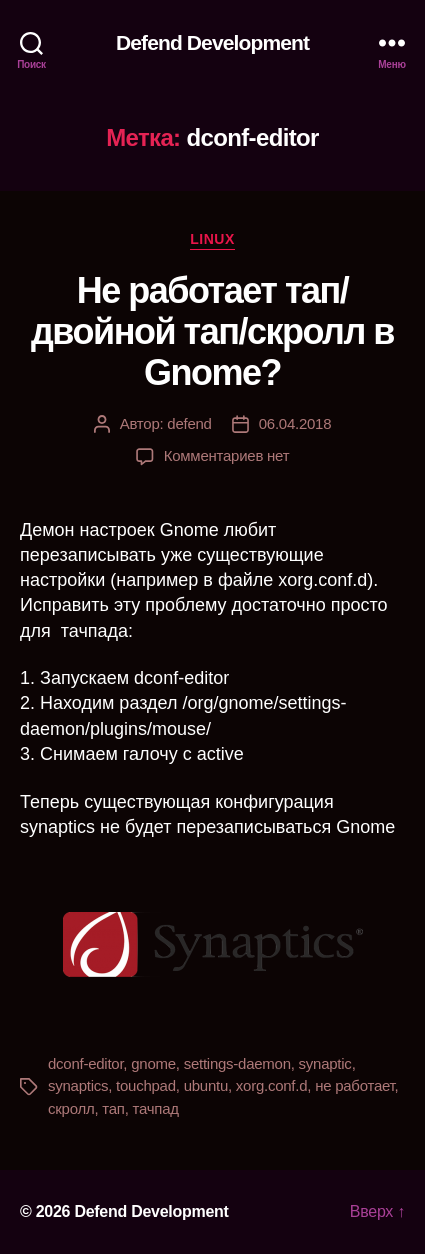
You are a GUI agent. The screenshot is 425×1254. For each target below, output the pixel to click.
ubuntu (206, 1085)
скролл (71, 1108)
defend (189, 423)
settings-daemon (237, 1063)
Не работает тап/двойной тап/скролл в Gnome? (212, 331)
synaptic (325, 1063)
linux (212, 239)
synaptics (78, 1085)
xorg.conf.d (271, 1085)
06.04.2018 (295, 423)
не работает (354, 1085)
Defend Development (212, 42)
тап (113, 1108)
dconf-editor (85, 1063)
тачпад (156, 1108)
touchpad (146, 1085)
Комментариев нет (227, 455)
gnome (153, 1063)
